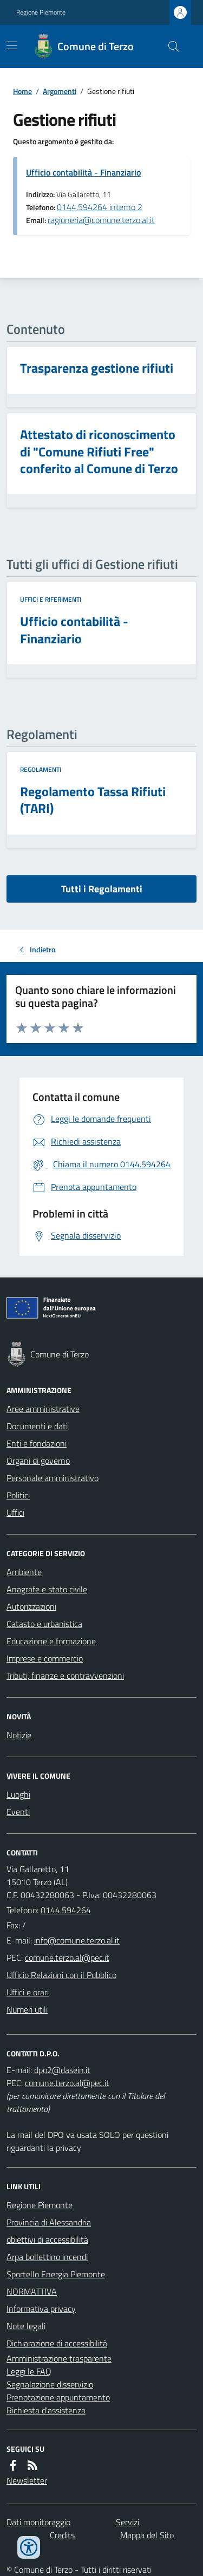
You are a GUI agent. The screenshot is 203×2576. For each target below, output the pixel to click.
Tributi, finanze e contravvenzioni (65, 1675)
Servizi (127, 2522)
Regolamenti (40, 770)
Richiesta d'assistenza (46, 2410)
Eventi (18, 1811)
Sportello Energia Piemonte (55, 2274)
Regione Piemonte (41, 12)
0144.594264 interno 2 (99, 206)
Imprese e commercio (44, 1658)
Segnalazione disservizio (49, 2384)
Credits (62, 2534)
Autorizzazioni (31, 1606)
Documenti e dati (37, 1426)
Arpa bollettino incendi (47, 2256)
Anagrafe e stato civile (46, 1589)
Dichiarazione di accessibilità (56, 2343)
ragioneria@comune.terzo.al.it (101, 219)
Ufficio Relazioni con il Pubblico (61, 1974)
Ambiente (24, 1571)
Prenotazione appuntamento (58, 2397)
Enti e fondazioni (36, 1443)
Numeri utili (27, 2009)
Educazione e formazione (51, 1641)
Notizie (18, 1734)
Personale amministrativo (52, 1477)
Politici (18, 1495)
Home (22, 91)
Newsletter (26, 2480)
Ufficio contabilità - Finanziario (83, 172)
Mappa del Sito (147, 2534)
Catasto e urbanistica (44, 1623)
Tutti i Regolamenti (101, 889)
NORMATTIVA (31, 2291)
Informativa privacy (41, 2308)
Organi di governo (38, 1460)
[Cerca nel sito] (169, 46)
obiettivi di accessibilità (47, 2239)
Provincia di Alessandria (48, 2222)
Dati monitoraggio (38, 2522)
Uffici (15, 1512)
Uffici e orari (27, 1992)
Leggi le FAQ (28, 2371)
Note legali (25, 2325)
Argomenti (59, 91)
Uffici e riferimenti (50, 599)
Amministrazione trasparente (59, 2358)
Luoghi (18, 1794)
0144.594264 (66, 1910)
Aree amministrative (43, 1408)
